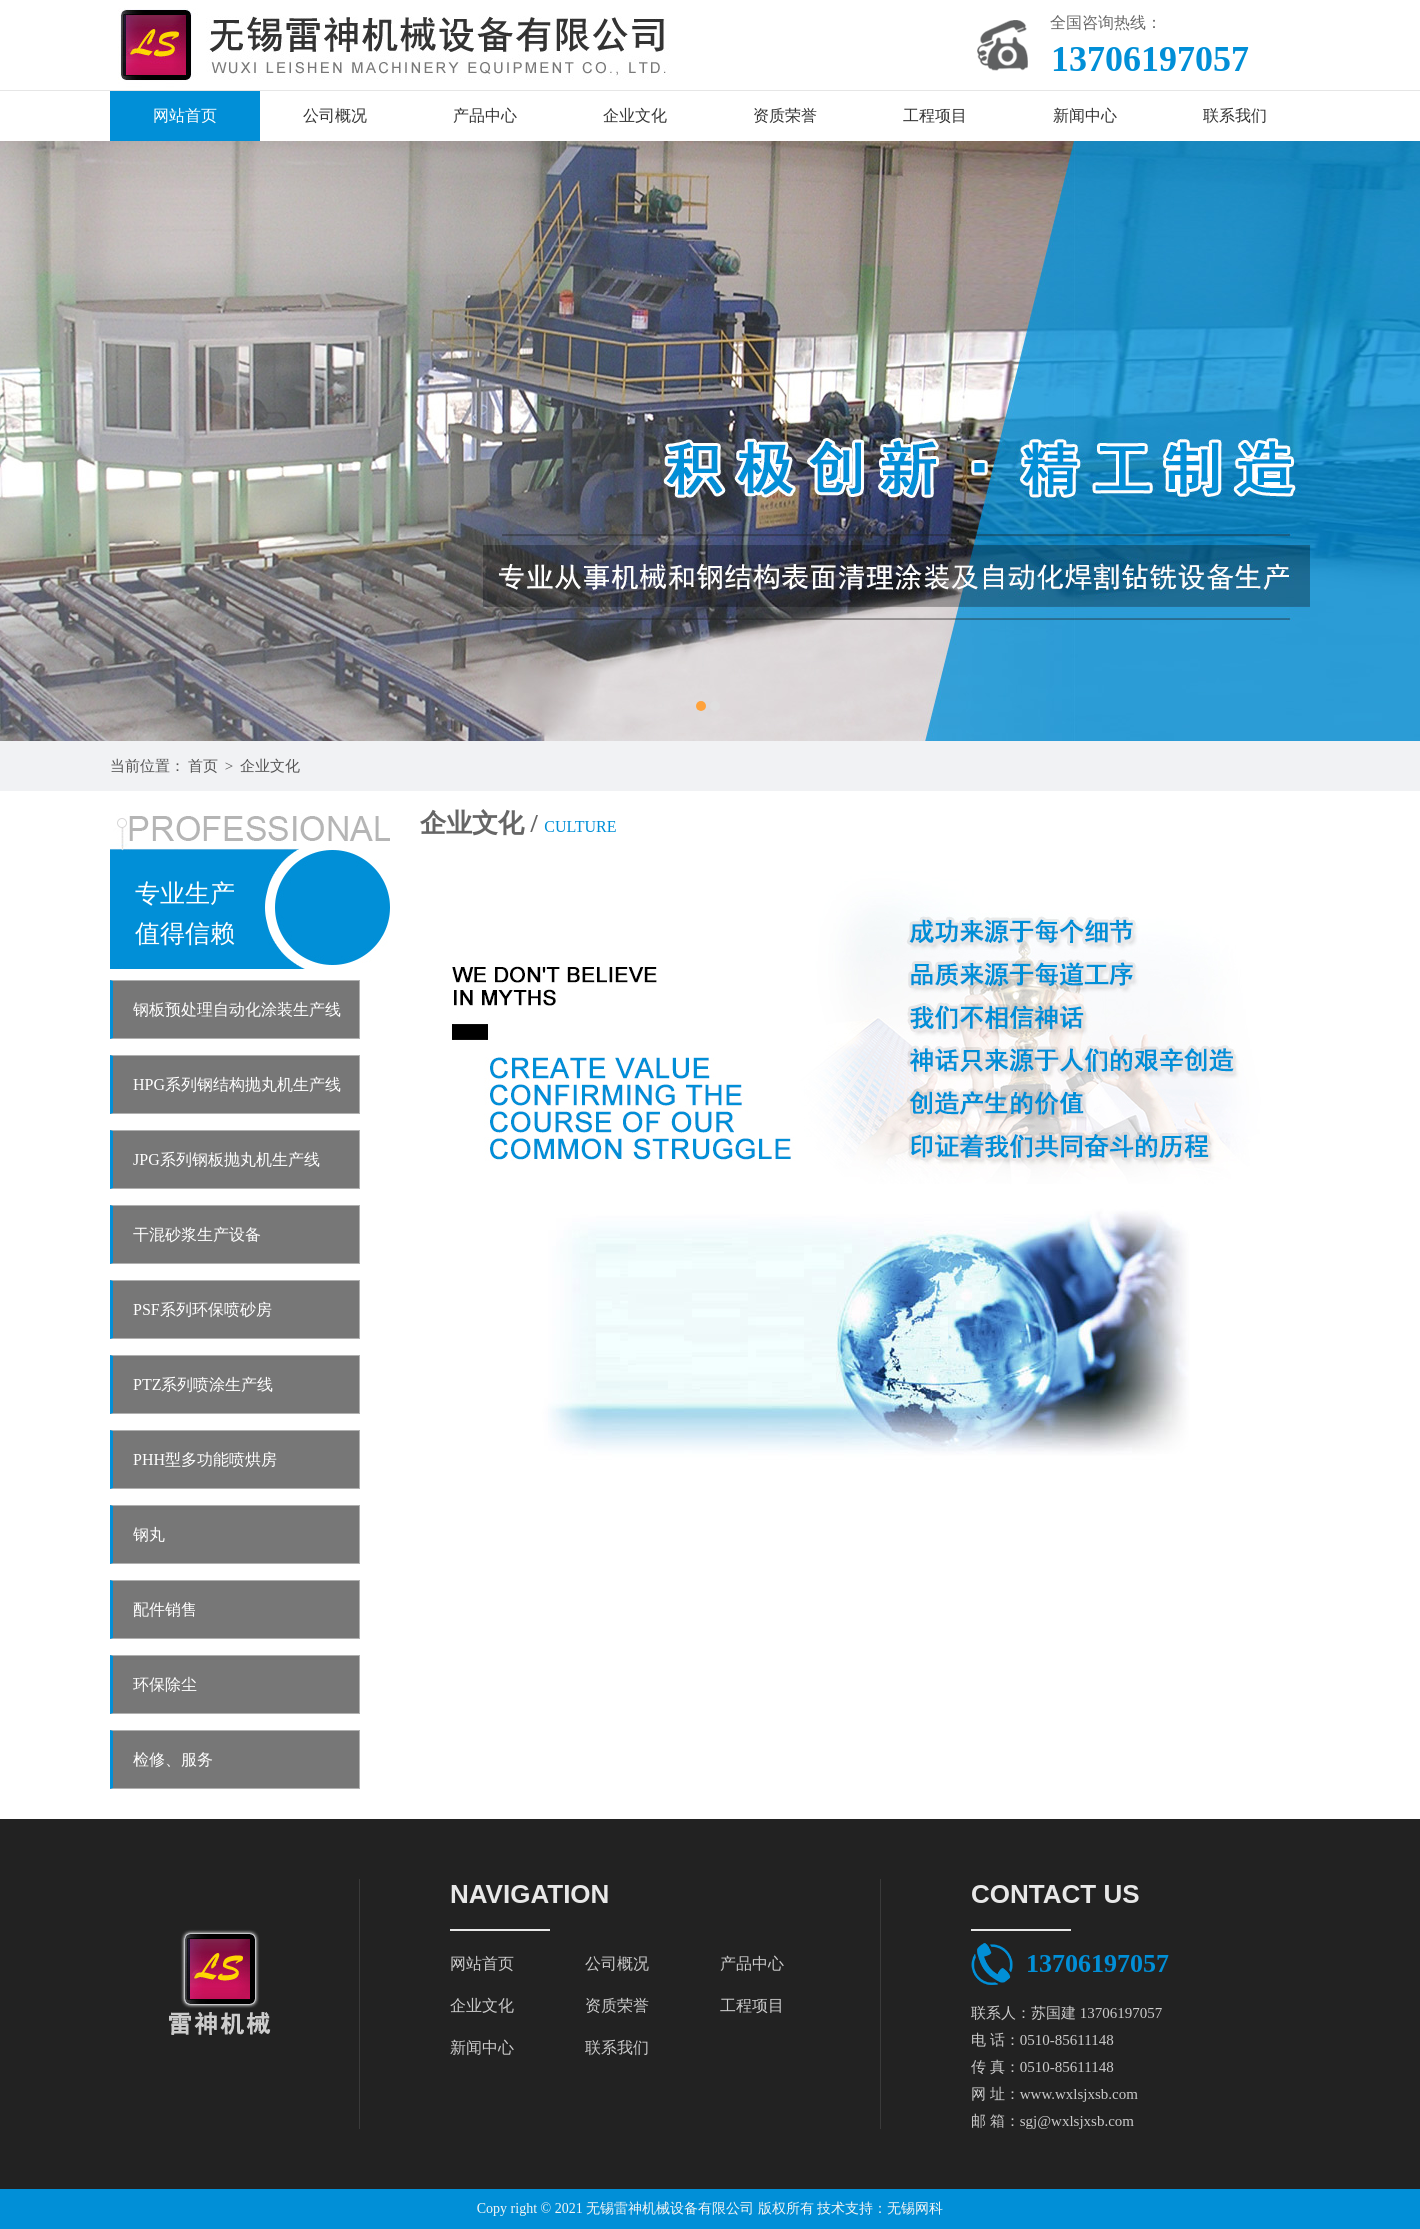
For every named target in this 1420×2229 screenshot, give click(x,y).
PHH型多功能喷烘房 (205, 1459)
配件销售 (165, 1609)
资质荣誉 (785, 115)
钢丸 (149, 1534)
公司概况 (335, 115)
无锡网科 (915, 2208)
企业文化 (635, 115)
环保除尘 (165, 1684)
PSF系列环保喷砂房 (202, 1309)
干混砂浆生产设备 (197, 1234)
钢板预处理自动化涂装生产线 (237, 1009)
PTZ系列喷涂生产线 (203, 1384)
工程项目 (935, 115)
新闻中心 (1085, 115)
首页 (203, 766)
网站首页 (185, 115)
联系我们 (1235, 115)
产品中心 (485, 115)
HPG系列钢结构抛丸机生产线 (237, 1084)
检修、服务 (173, 1759)
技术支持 (845, 2208)
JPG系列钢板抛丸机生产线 (226, 1159)
